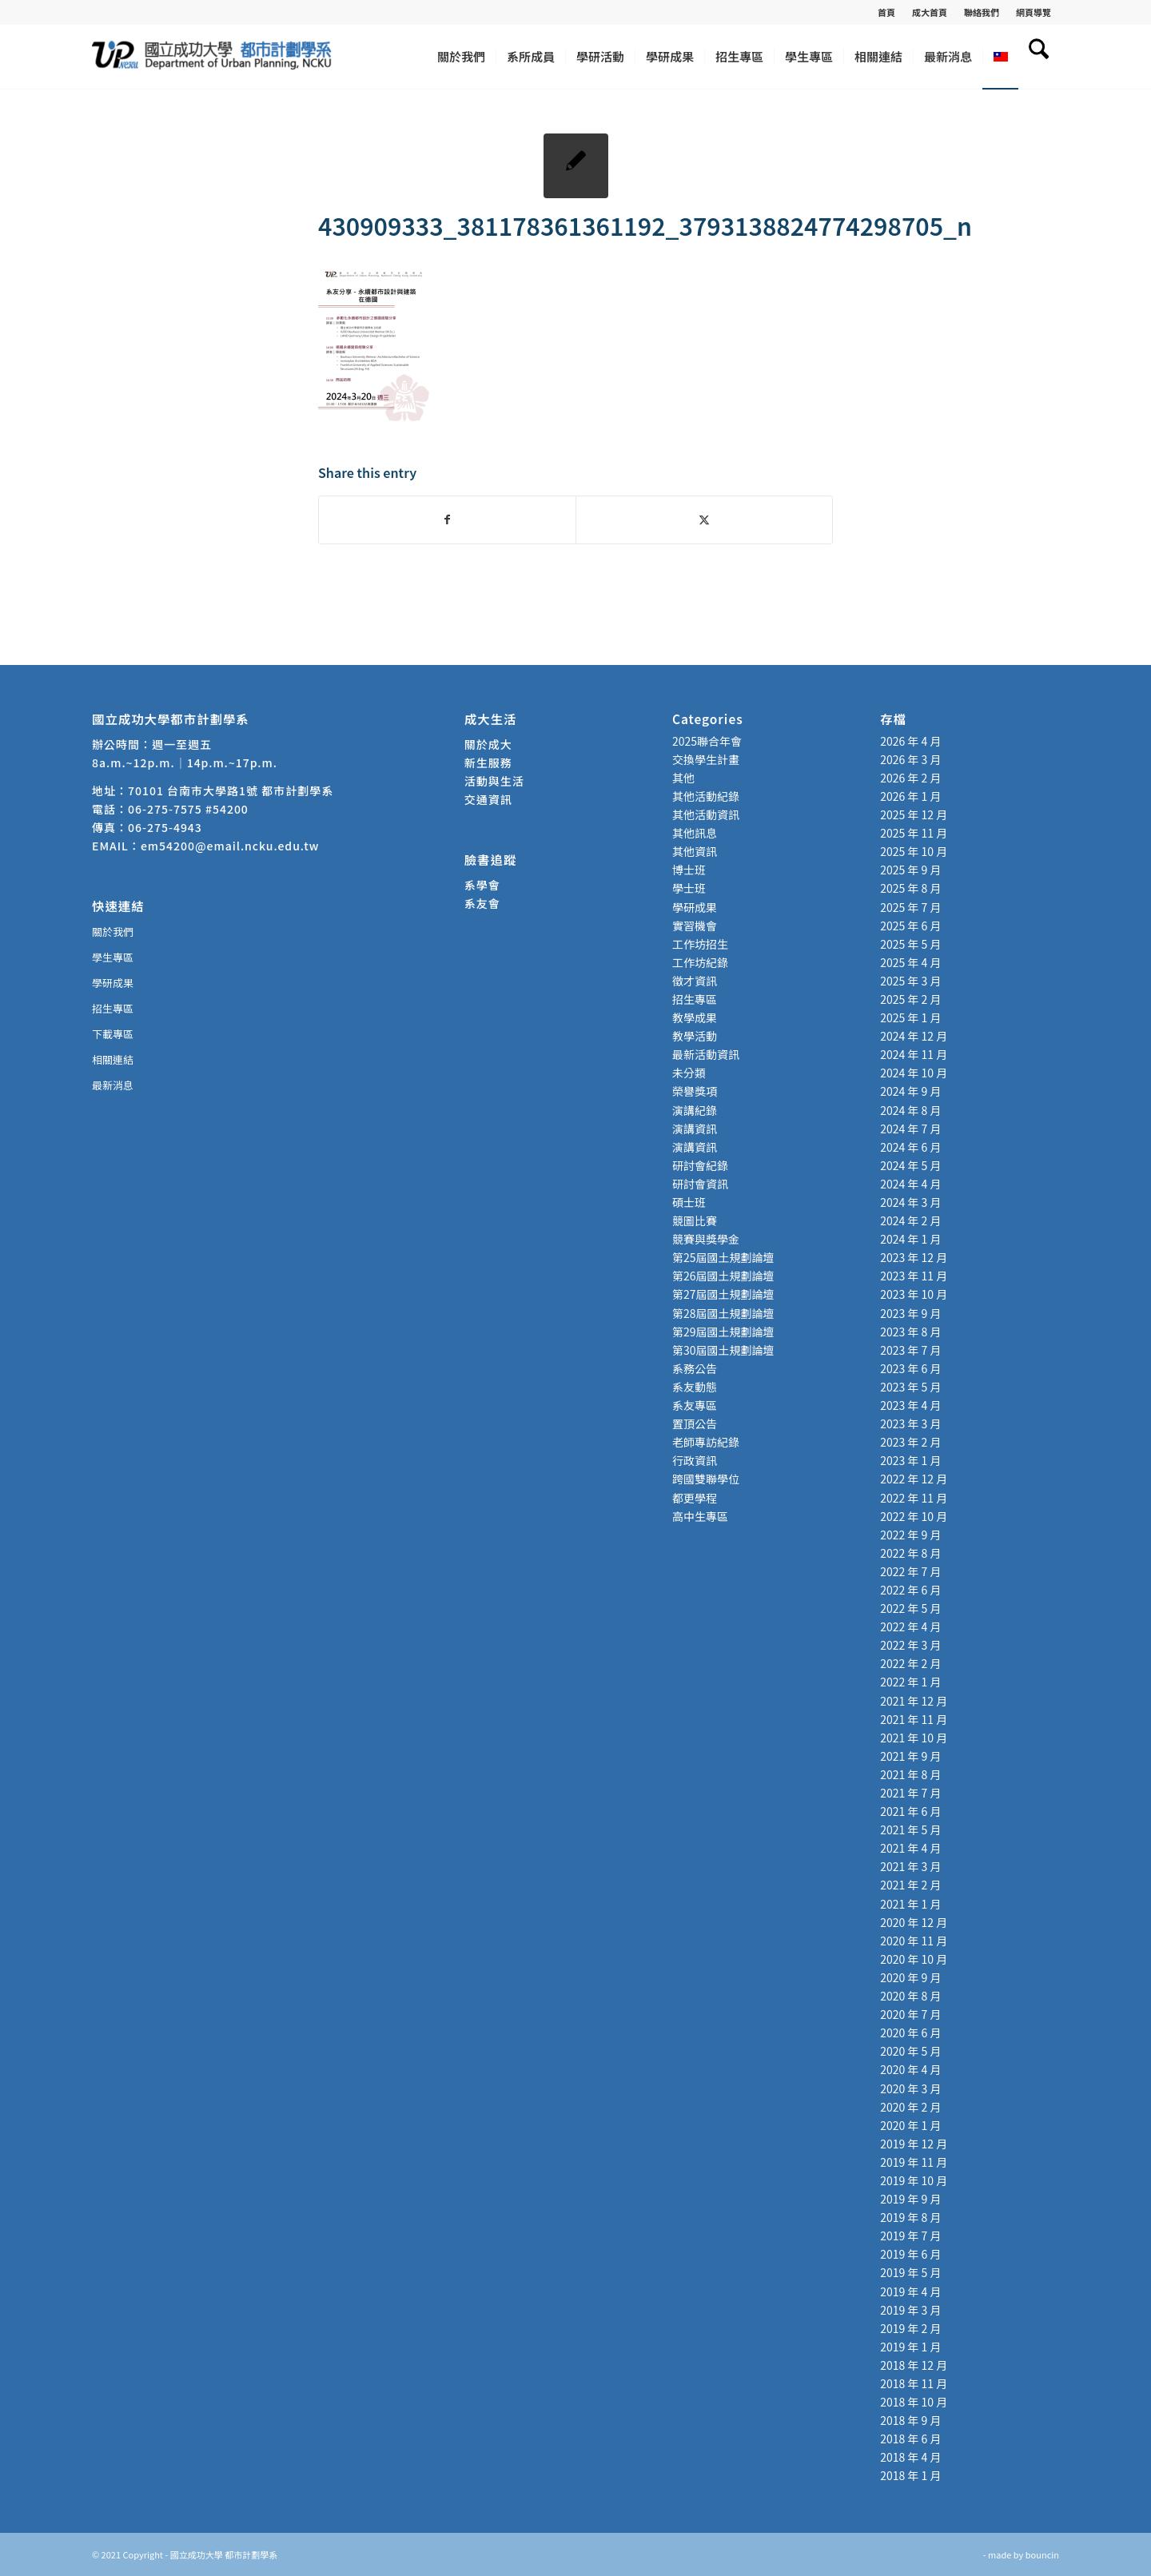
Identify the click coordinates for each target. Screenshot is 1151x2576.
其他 (683, 778)
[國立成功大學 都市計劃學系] (212, 57)
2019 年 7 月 (910, 2236)
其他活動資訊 (705, 814)
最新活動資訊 (705, 1054)
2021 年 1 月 (910, 1904)
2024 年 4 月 (910, 1184)
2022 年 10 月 (913, 1516)
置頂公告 (694, 1423)
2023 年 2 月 (910, 1442)
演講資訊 (694, 1129)
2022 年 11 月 (913, 1498)
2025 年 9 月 (910, 870)
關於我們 (112, 931)
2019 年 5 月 (910, 2272)
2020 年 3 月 (910, 2088)
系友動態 (694, 1387)
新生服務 (488, 762)
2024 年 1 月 (910, 1239)
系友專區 (694, 1405)
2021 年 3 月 (910, 1866)
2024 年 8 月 (910, 1110)
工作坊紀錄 (700, 962)
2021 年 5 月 (910, 1829)
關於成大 (488, 744)
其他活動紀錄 (705, 796)
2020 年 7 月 (910, 2014)
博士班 (689, 870)
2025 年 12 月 (913, 814)
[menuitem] (887, 12)
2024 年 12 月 (913, 1036)
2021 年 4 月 (910, 1848)
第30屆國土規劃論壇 (723, 1350)
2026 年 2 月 (910, 778)
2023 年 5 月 (910, 1387)
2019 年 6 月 (910, 2254)
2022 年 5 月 (910, 1608)
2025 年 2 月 (910, 999)
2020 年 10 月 (913, 1959)
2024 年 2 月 (910, 1220)
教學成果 (694, 1017)
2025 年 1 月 (910, 1017)
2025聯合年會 (707, 741)
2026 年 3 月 (910, 759)
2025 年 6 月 (910, 926)
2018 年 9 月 (910, 2420)
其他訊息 (694, 833)
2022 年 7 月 (910, 1571)
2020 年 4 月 (910, 2069)
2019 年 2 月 (910, 2328)
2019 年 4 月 (910, 2291)
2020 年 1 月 (910, 2125)
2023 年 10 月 (913, 1294)
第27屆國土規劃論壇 (723, 1294)
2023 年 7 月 (910, 1350)
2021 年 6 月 (910, 1811)
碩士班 (689, 1202)
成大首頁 (929, 12)
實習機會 (694, 926)
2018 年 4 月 (910, 2457)
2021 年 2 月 (910, 1885)
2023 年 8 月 (910, 1332)
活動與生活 (496, 781)
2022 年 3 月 (910, 1645)
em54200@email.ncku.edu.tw (230, 846)
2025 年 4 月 (910, 962)
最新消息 (112, 1085)
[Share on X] (704, 519)
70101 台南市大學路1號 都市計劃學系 (230, 790)
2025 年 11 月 (913, 833)
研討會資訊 (700, 1184)
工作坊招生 (700, 944)
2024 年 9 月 (910, 1091)
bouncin (1042, 2554)
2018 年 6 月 (910, 2439)
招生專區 (112, 1008)
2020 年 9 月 (910, 1977)
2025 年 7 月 (910, 907)
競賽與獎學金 (705, 1239)
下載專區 (112, 1033)
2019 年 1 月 (910, 2347)
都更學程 (694, 1498)
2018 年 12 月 (913, 2365)
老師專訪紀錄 (705, 1442)
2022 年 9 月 (910, 1535)
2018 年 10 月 (913, 2402)
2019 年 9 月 (910, 2199)
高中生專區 (700, 1516)
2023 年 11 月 (913, 1276)
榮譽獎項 (694, 1091)
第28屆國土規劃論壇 (723, 1313)
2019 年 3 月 (910, 2310)
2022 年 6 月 (910, 1590)
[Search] (1038, 57)
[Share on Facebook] (447, 519)
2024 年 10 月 (913, 1073)
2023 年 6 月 (910, 1368)
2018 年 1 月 (910, 2475)
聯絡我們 (981, 12)
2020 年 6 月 (910, 2032)
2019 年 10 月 (913, 2180)
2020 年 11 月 (913, 1941)
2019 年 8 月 (910, 2217)
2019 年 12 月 (913, 2144)
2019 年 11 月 (913, 2162)
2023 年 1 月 (910, 1460)
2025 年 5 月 (910, 944)
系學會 (482, 885)
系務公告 (694, 1368)
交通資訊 (488, 799)
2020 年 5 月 (910, 2051)
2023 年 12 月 (913, 1257)
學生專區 (112, 957)
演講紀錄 (694, 1110)
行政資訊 (694, 1460)
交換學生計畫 (705, 759)
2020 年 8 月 (910, 1996)
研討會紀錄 (700, 1165)
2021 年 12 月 (913, 1701)
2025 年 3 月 (910, 981)
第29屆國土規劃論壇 (723, 1332)
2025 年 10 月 (913, 851)
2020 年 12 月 (913, 1922)
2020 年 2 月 (910, 2107)
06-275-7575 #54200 (188, 809)
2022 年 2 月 (910, 1663)
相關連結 (112, 1059)
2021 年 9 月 (910, 1756)
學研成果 (112, 982)
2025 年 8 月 (910, 888)
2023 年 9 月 (910, 1313)
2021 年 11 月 (913, 1719)
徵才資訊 (694, 981)
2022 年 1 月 (910, 1682)
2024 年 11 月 (913, 1054)
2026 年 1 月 (910, 796)
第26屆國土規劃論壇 (723, 1276)
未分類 (689, 1073)
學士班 (689, 888)
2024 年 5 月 (910, 1165)
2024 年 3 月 (910, 1202)
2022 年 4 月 (910, 1626)
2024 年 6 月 (910, 1147)
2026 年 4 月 (910, 741)
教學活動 (694, 1036)
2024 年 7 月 (910, 1129)
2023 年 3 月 (910, 1423)
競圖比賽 (694, 1220)
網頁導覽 (1033, 12)
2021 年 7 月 (910, 1793)
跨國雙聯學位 (705, 1479)
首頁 (886, 12)
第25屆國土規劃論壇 (723, 1257)
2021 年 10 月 (913, 1738)
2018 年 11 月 (913, 2383)
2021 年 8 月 (910, 1774)
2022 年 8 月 (910, 1553)
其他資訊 (694, 851)
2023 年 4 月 (910, 1405)
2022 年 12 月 (913, 1479)
